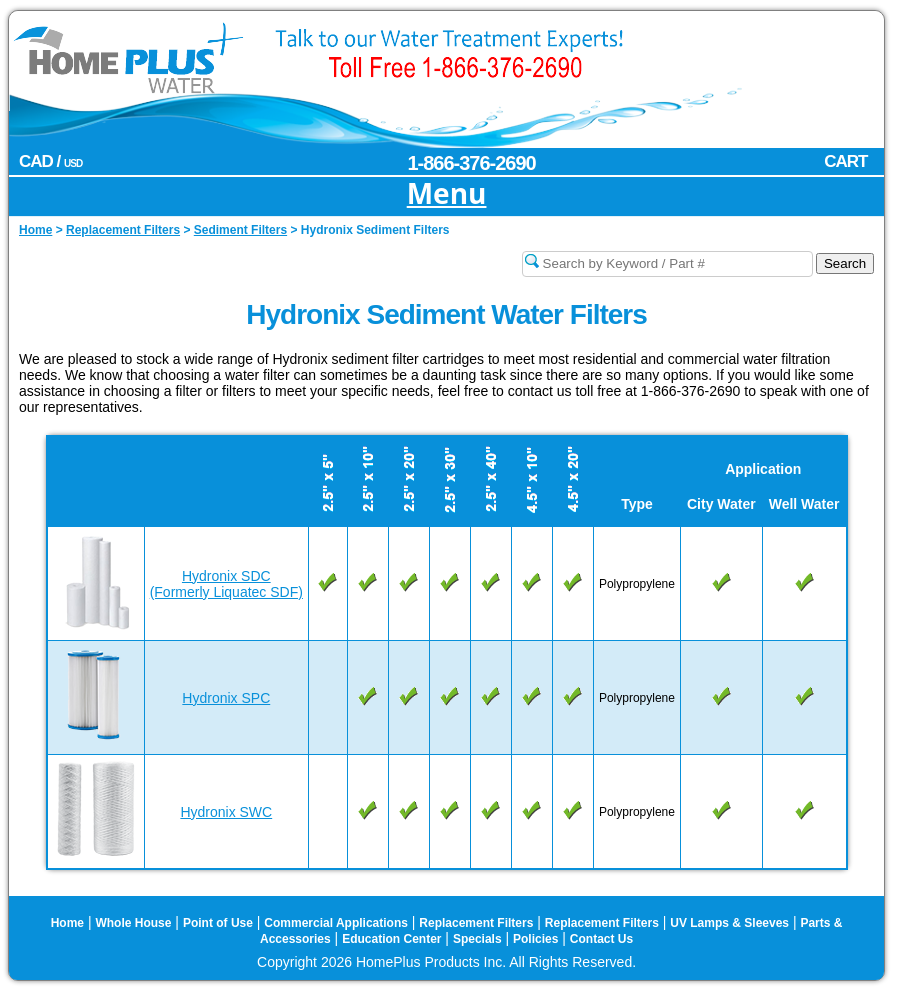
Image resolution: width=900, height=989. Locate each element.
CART (845, 161)
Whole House (133, 923)
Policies (535, 939)
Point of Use (218, 923)
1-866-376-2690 (471, 163)
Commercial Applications (336, 923)
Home (67, 923)
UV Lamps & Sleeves (729, 923)
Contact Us (601, 939)
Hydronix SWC (226, 812)
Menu (447, 194)
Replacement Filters (476, 923)
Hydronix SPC (226, 698)
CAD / (50, 161)
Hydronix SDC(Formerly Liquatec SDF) (226, 584)
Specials (477, 939)
